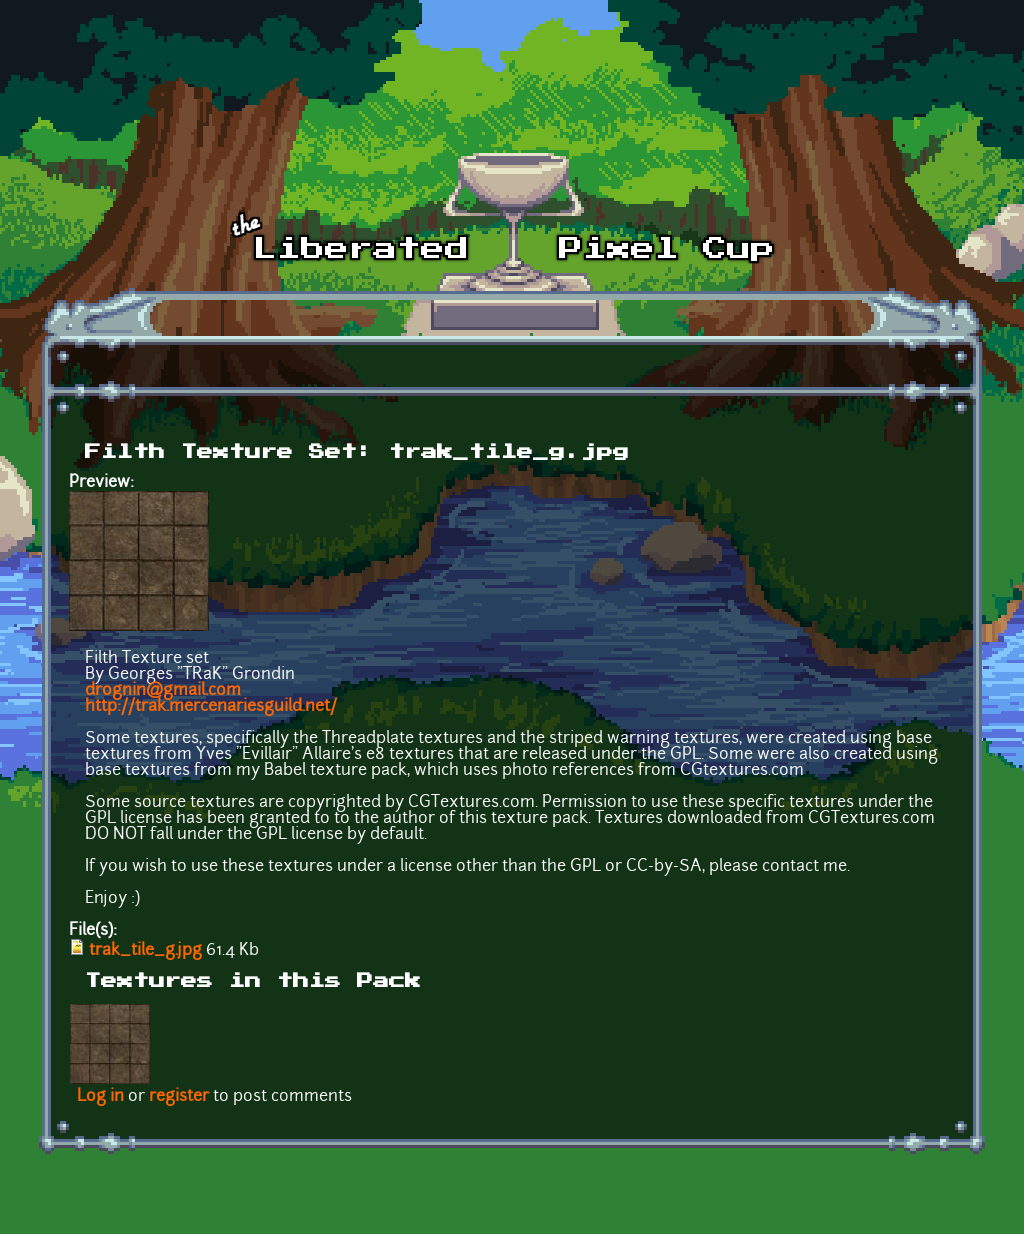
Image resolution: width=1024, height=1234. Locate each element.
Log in (100, 1097)
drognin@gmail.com (163, 691)
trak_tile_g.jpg (145, 951)
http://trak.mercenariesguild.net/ (211, 707)
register (179, 1097)
